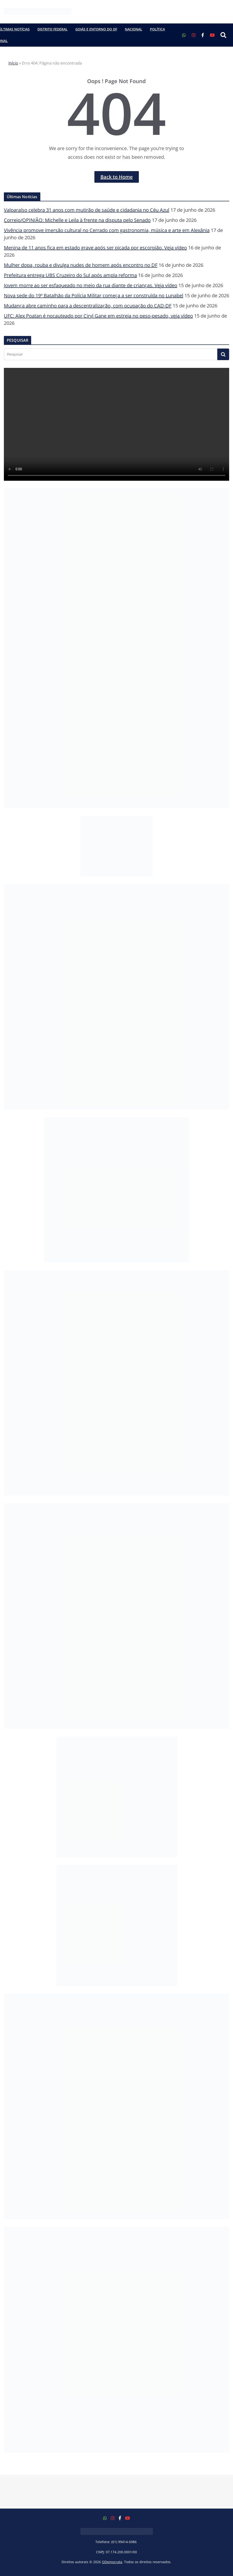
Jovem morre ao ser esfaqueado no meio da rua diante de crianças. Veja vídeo (90, 285)
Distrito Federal (52, 29)
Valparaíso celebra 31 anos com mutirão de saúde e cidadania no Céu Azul (86, 210)
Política (157, 29)
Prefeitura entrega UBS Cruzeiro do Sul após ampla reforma (70, 275)
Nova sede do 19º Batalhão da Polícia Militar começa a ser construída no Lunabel (93, 295)
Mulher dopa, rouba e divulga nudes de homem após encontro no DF (80, 265)
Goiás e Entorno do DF (96, 29)
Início (13, 63)
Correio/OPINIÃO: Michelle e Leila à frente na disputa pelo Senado (77, 220)
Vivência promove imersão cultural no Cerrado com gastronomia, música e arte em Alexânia (107, 230)
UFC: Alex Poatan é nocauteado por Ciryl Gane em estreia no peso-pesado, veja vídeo (98, 316)
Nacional (133, 29)
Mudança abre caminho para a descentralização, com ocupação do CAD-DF (87, 305)
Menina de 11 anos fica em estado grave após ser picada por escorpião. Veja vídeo (95, 247)
